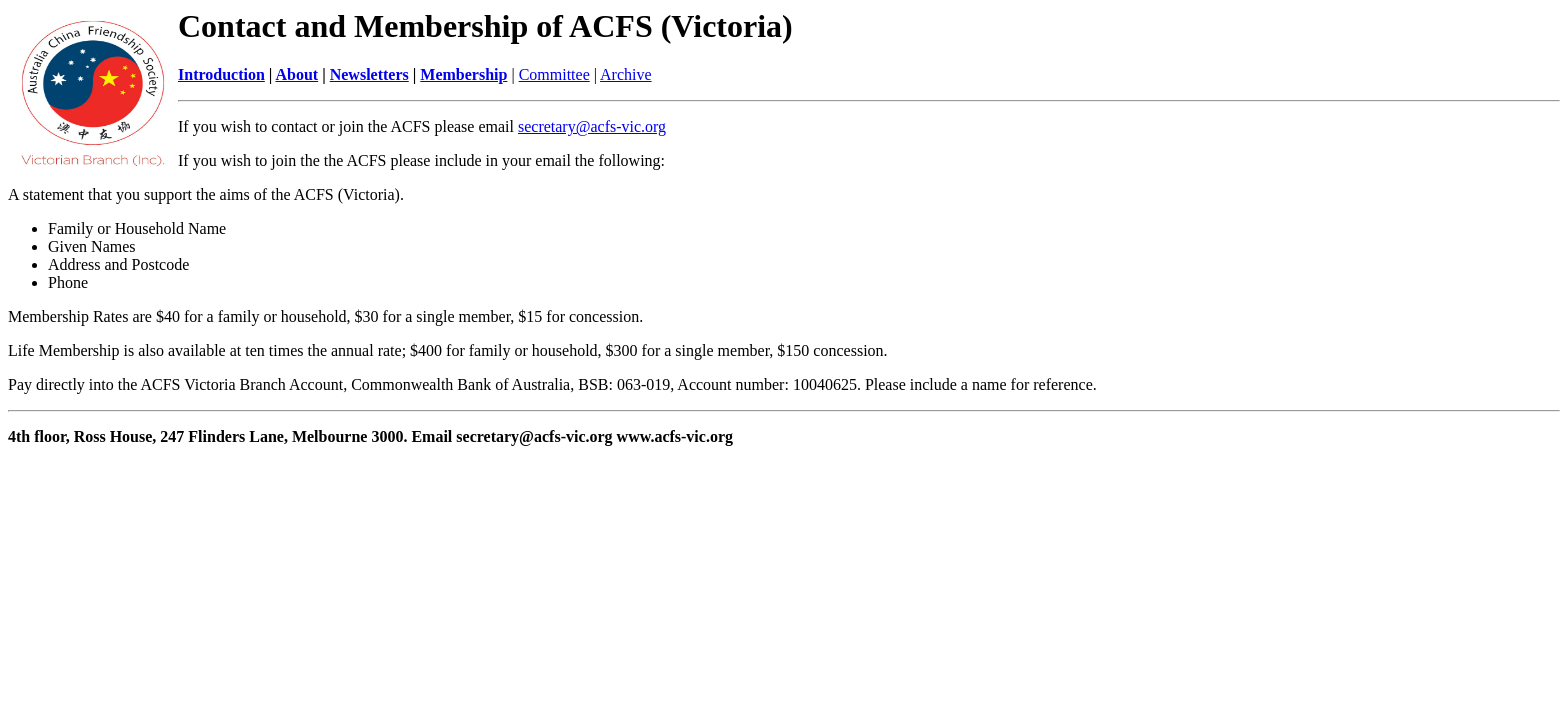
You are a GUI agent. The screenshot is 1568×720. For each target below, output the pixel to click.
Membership (463, 74)
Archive (626, 74)
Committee (554, 74)
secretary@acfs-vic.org (592, 126)
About (296, 74)
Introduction (221, 74)
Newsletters (369, 74)
